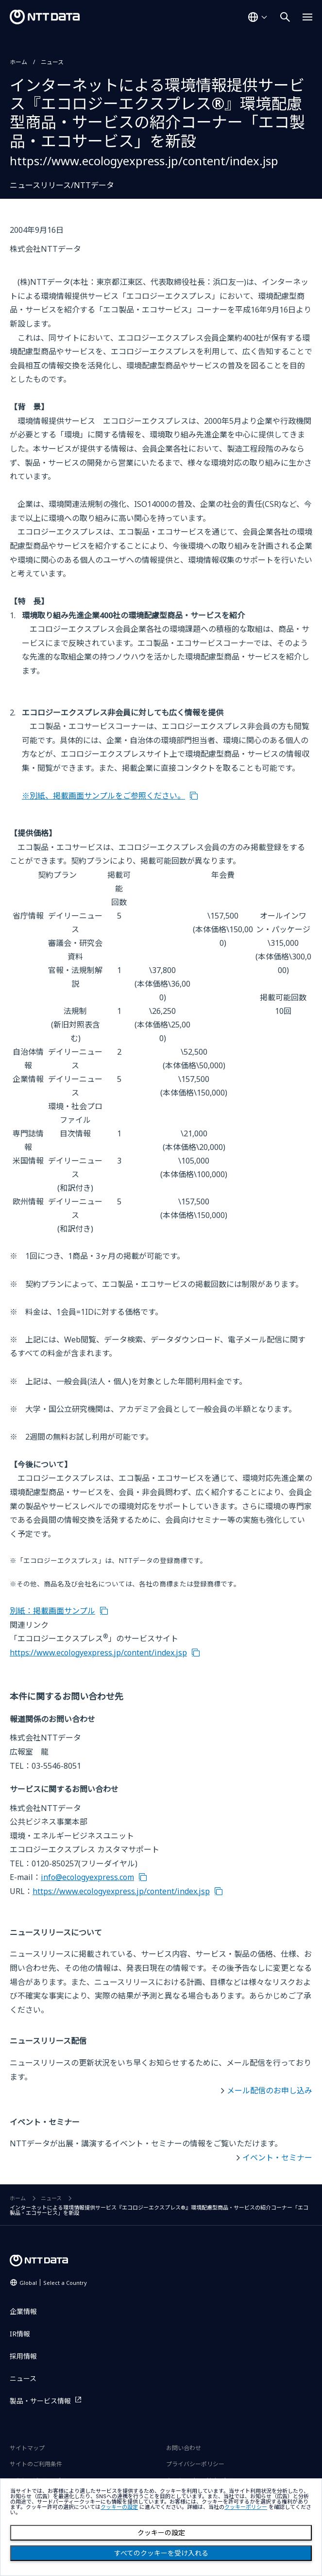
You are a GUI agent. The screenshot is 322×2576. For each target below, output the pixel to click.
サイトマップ (27, 2448)
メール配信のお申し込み (269, 2090)
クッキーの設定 (161, 2533)
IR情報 (20, 2333)
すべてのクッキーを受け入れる (161, 2553)
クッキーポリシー (245, 2507)
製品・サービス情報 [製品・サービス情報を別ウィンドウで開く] (40, 2400)
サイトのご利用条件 (36, 2464)
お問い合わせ (183, 2448)
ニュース (52, 62)
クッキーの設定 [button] (119, 2507)
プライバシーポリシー (195, 2464)
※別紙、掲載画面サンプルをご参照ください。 (103, 795)
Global (53, 2282)
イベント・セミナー (277, 2157)
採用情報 (23, 2356)
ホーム (18, 62)
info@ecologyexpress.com (87, 1877)
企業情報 (23, 2311)
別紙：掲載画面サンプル (52, 1610)
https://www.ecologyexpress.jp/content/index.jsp (98, 1652)
